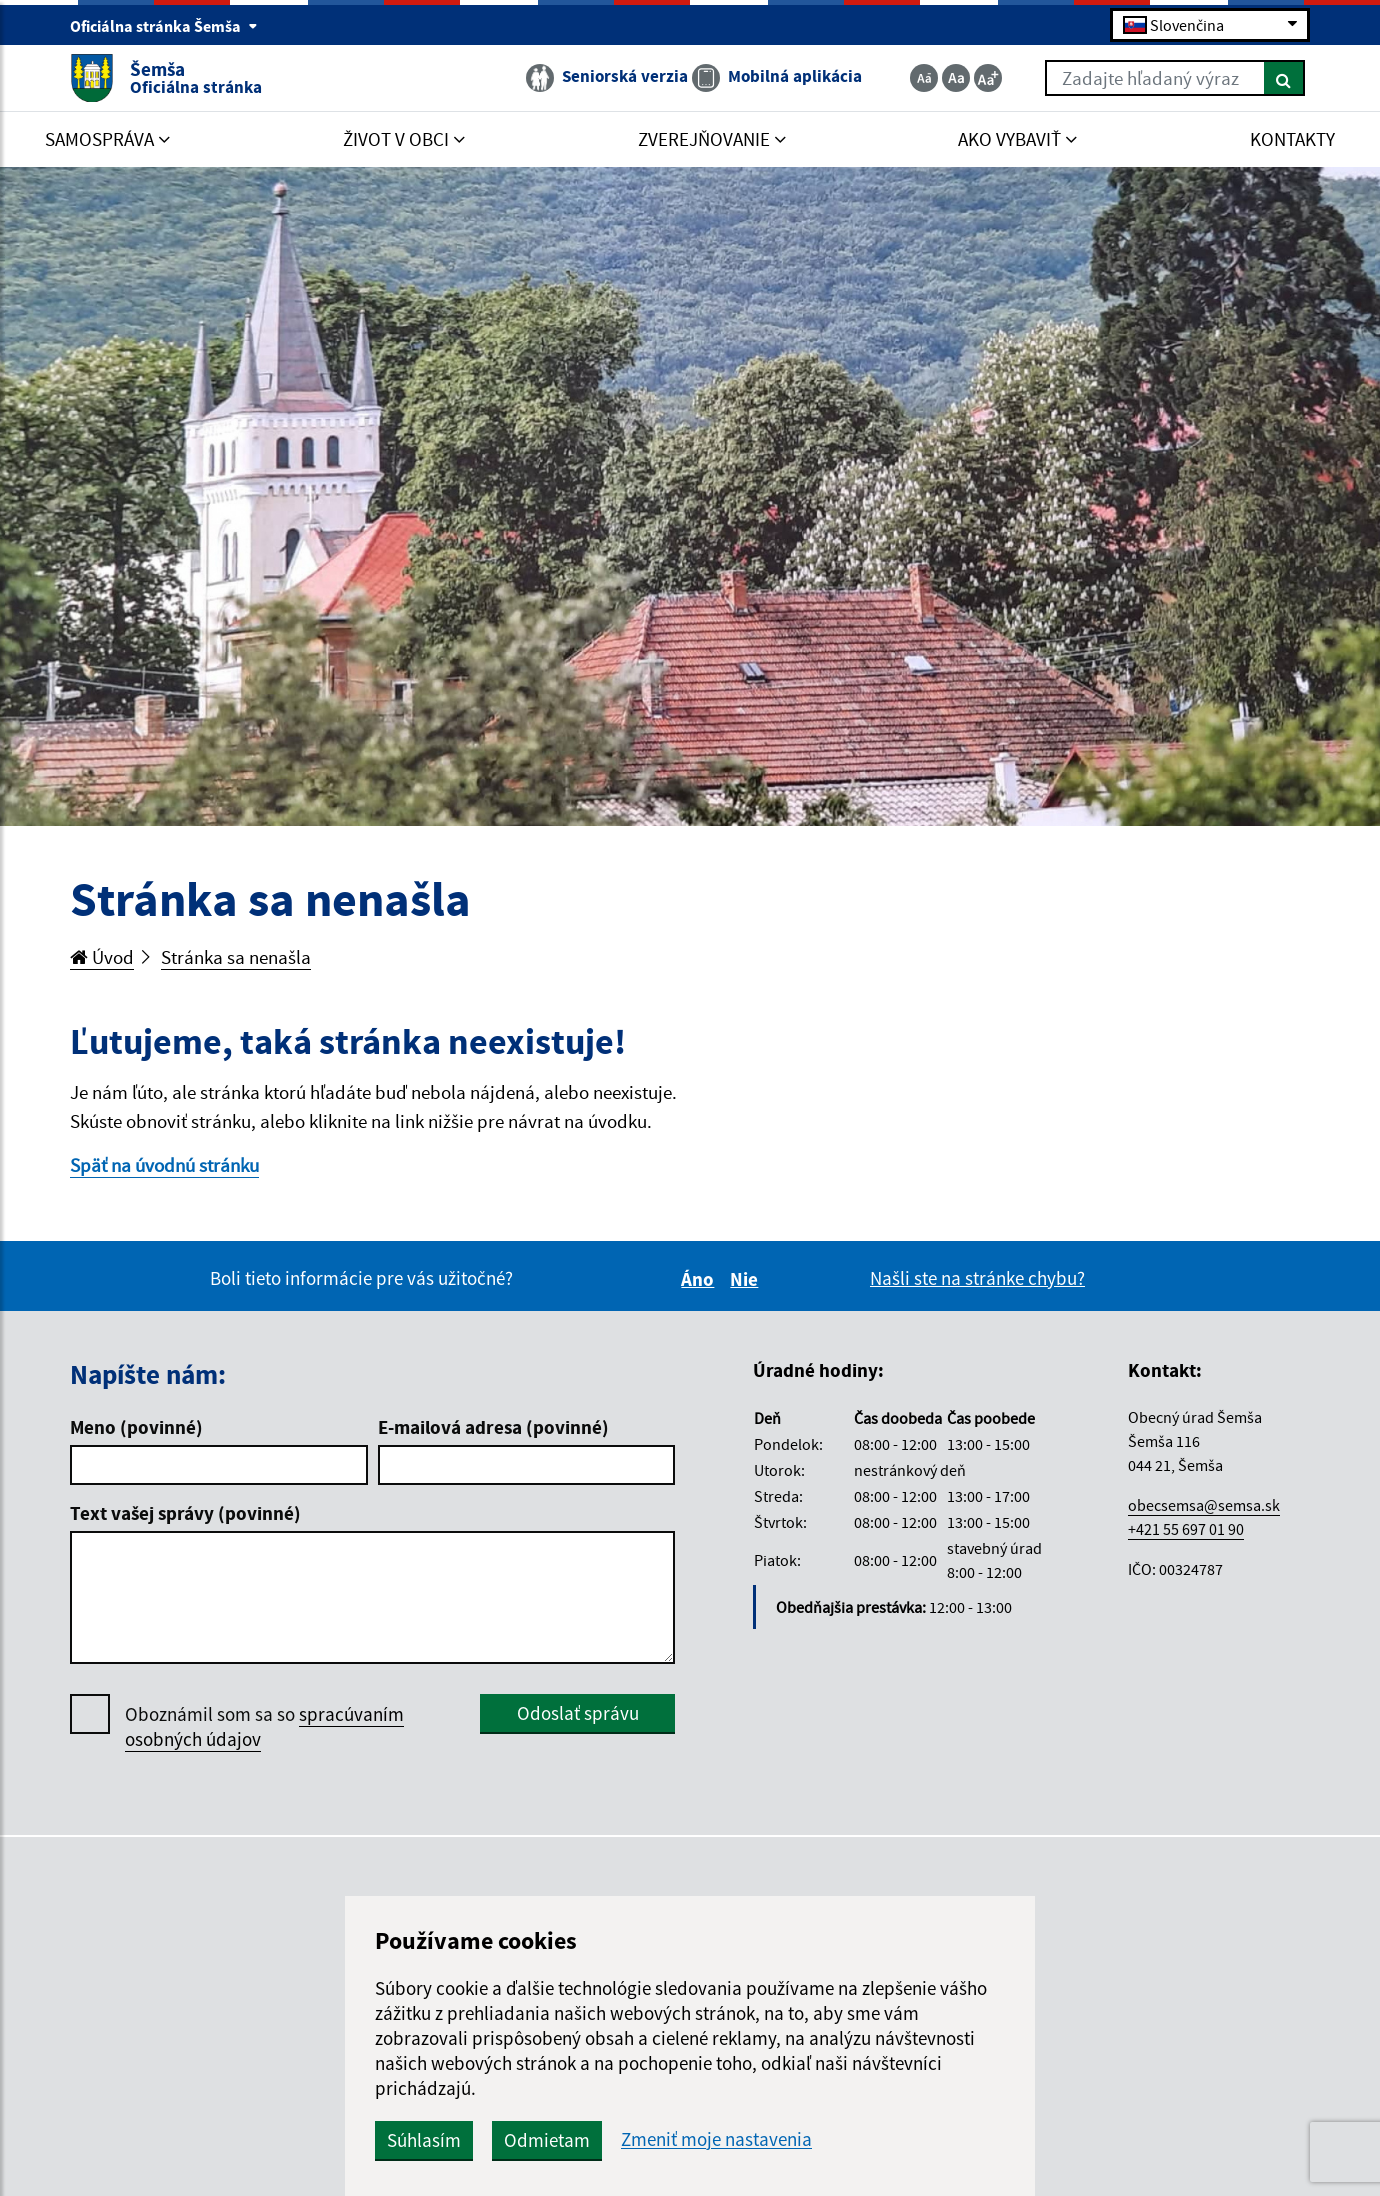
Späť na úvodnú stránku (164, 1165)
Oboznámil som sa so (264, 1727)
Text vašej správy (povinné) (185, 1513)
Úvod (102, 957)
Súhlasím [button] (424, 2140)
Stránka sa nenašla (236, 957)
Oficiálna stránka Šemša (164, 26)
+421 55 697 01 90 (1186, 1529)
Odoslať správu (578, 1713)
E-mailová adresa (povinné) (493, 1427)
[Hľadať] (1284, 78)
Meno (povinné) (136, 1427)
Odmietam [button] (547, 2140)
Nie (747, 1279)
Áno (700, 1279)
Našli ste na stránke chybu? (977, 1278)
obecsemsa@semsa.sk (1204, 1505)
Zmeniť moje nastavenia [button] (716, 2139)
